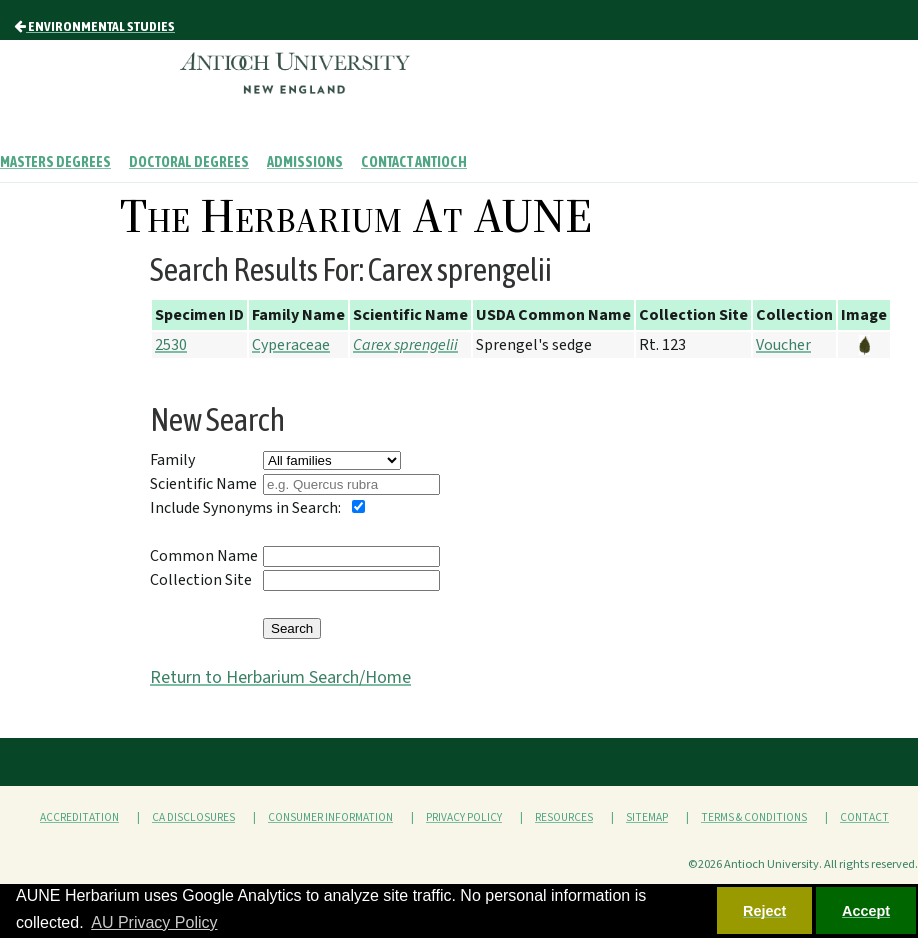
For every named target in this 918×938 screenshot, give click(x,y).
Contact (864, 817)
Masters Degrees (55, 162)
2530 (171, 345)
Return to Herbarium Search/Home (280, 677)
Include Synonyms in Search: (245, 508)
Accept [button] (866, 911)
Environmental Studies (94, 26)
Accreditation (79, 817)
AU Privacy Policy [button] (154, 922)
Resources (564, 817)
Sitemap (647, 817)
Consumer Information (330, 817)
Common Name (204, 556)
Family (172, 460)
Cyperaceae (291, 345)
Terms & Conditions (754, 817)
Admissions (305, 162)
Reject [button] (764, 911)
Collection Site (201, 580)
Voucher (783, 345)
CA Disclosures (193, 817)
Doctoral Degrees (189, 162)
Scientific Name (203, 484)
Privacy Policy (464, 817)
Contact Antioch (414, 162)
